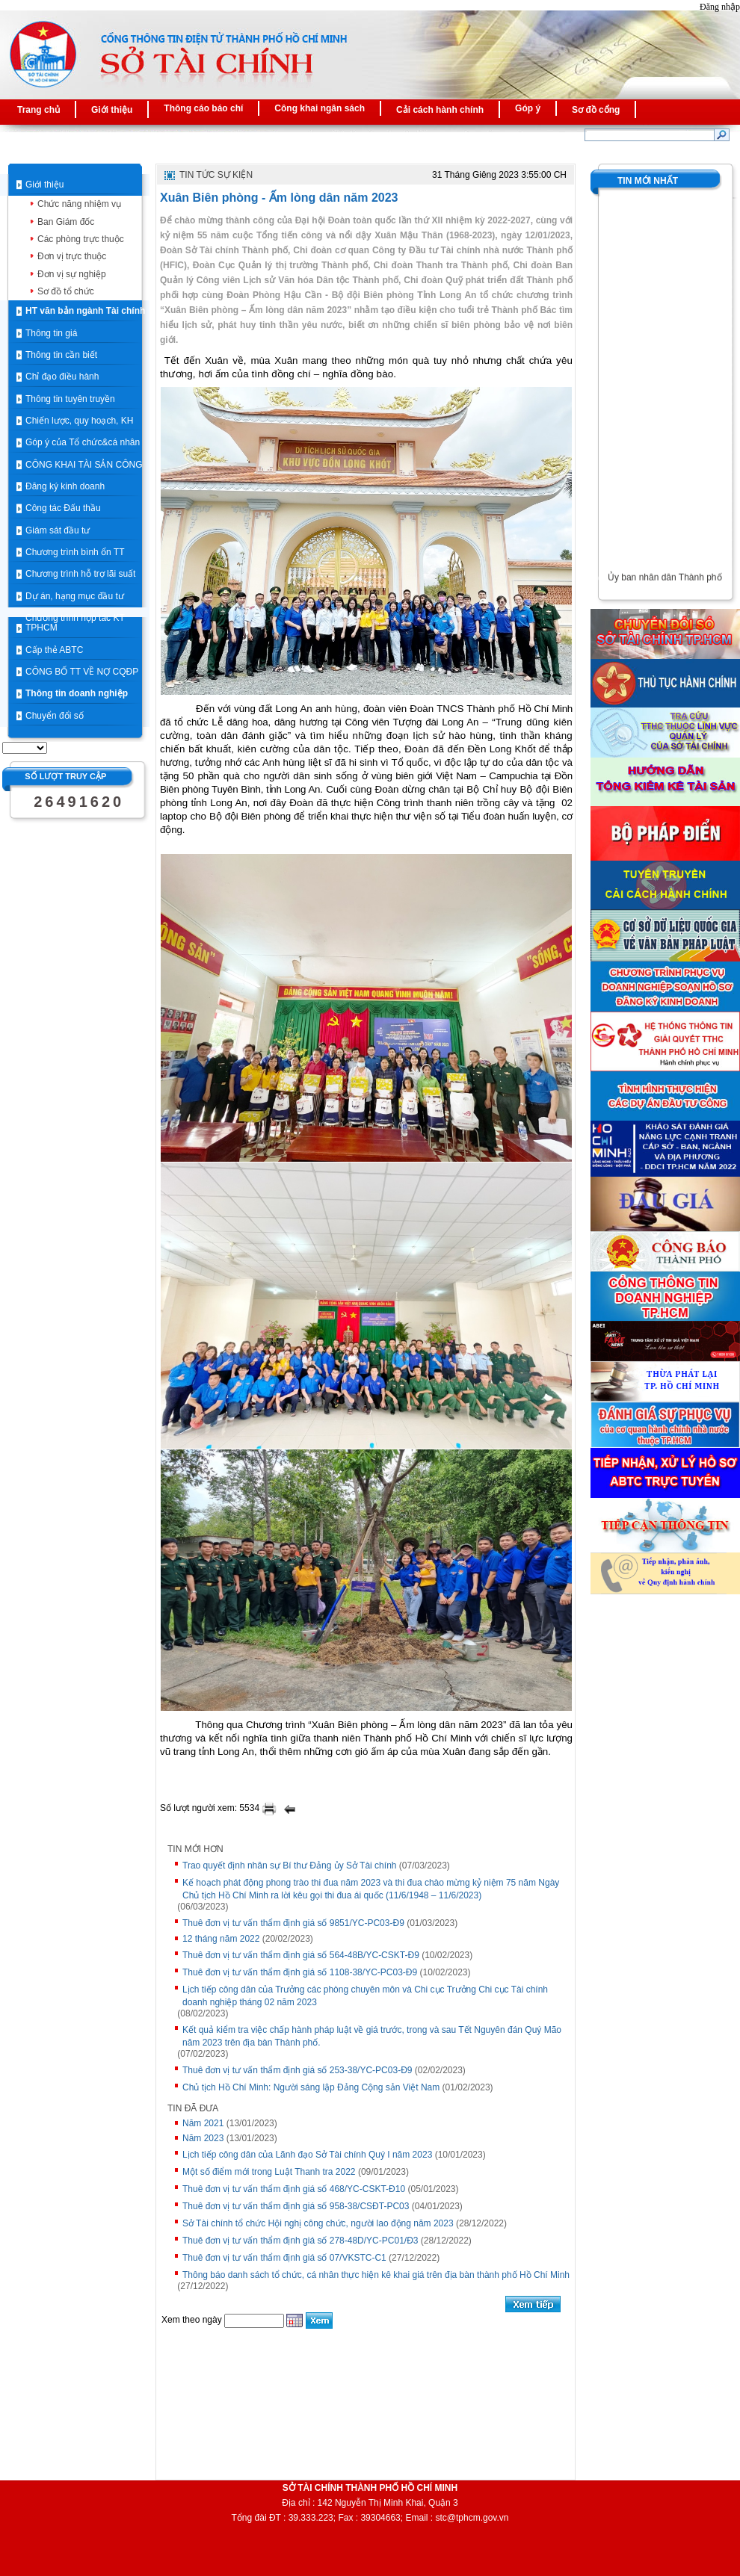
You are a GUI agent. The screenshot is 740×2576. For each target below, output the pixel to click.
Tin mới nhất (647, 181)
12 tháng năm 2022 (220, 1938)
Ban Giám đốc (65, 222)
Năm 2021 (202, 2123)
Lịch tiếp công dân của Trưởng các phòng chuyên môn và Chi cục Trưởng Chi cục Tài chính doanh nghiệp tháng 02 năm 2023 (365, 1995)
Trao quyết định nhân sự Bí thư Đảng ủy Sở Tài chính (289, 1865)
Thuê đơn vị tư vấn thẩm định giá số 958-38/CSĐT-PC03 (295, 2206)
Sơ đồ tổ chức (65, 291)
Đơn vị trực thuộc (71, 256)
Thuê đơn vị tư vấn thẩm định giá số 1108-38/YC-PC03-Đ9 (299, 1972)
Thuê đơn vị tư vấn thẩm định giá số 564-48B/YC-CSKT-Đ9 (300, 1955)
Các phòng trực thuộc (80, 239)
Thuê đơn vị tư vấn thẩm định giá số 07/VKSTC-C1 (284, 2258)
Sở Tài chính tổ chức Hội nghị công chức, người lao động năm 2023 (318, 2223)
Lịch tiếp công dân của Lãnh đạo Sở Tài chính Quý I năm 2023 (307, 2154)
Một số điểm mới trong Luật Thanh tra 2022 (269, 2172)
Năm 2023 (202, 2138)
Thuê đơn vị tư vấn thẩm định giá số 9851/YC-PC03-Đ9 (293, 1923)
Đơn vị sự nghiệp (71, 274)
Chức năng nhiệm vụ (79, 204)
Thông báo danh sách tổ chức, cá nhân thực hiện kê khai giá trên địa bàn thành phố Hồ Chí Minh (376, 2275)
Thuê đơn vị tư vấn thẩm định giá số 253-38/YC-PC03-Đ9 (297, 2070)
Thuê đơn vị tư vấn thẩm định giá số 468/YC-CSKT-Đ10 (293, 2189)
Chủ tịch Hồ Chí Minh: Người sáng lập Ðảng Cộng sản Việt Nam (311, 2087)
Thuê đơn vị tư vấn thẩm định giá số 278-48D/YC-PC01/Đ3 (300, 2240)
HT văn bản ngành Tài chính (85, 311)
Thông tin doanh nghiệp (76, 693)
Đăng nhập (720, 6)
